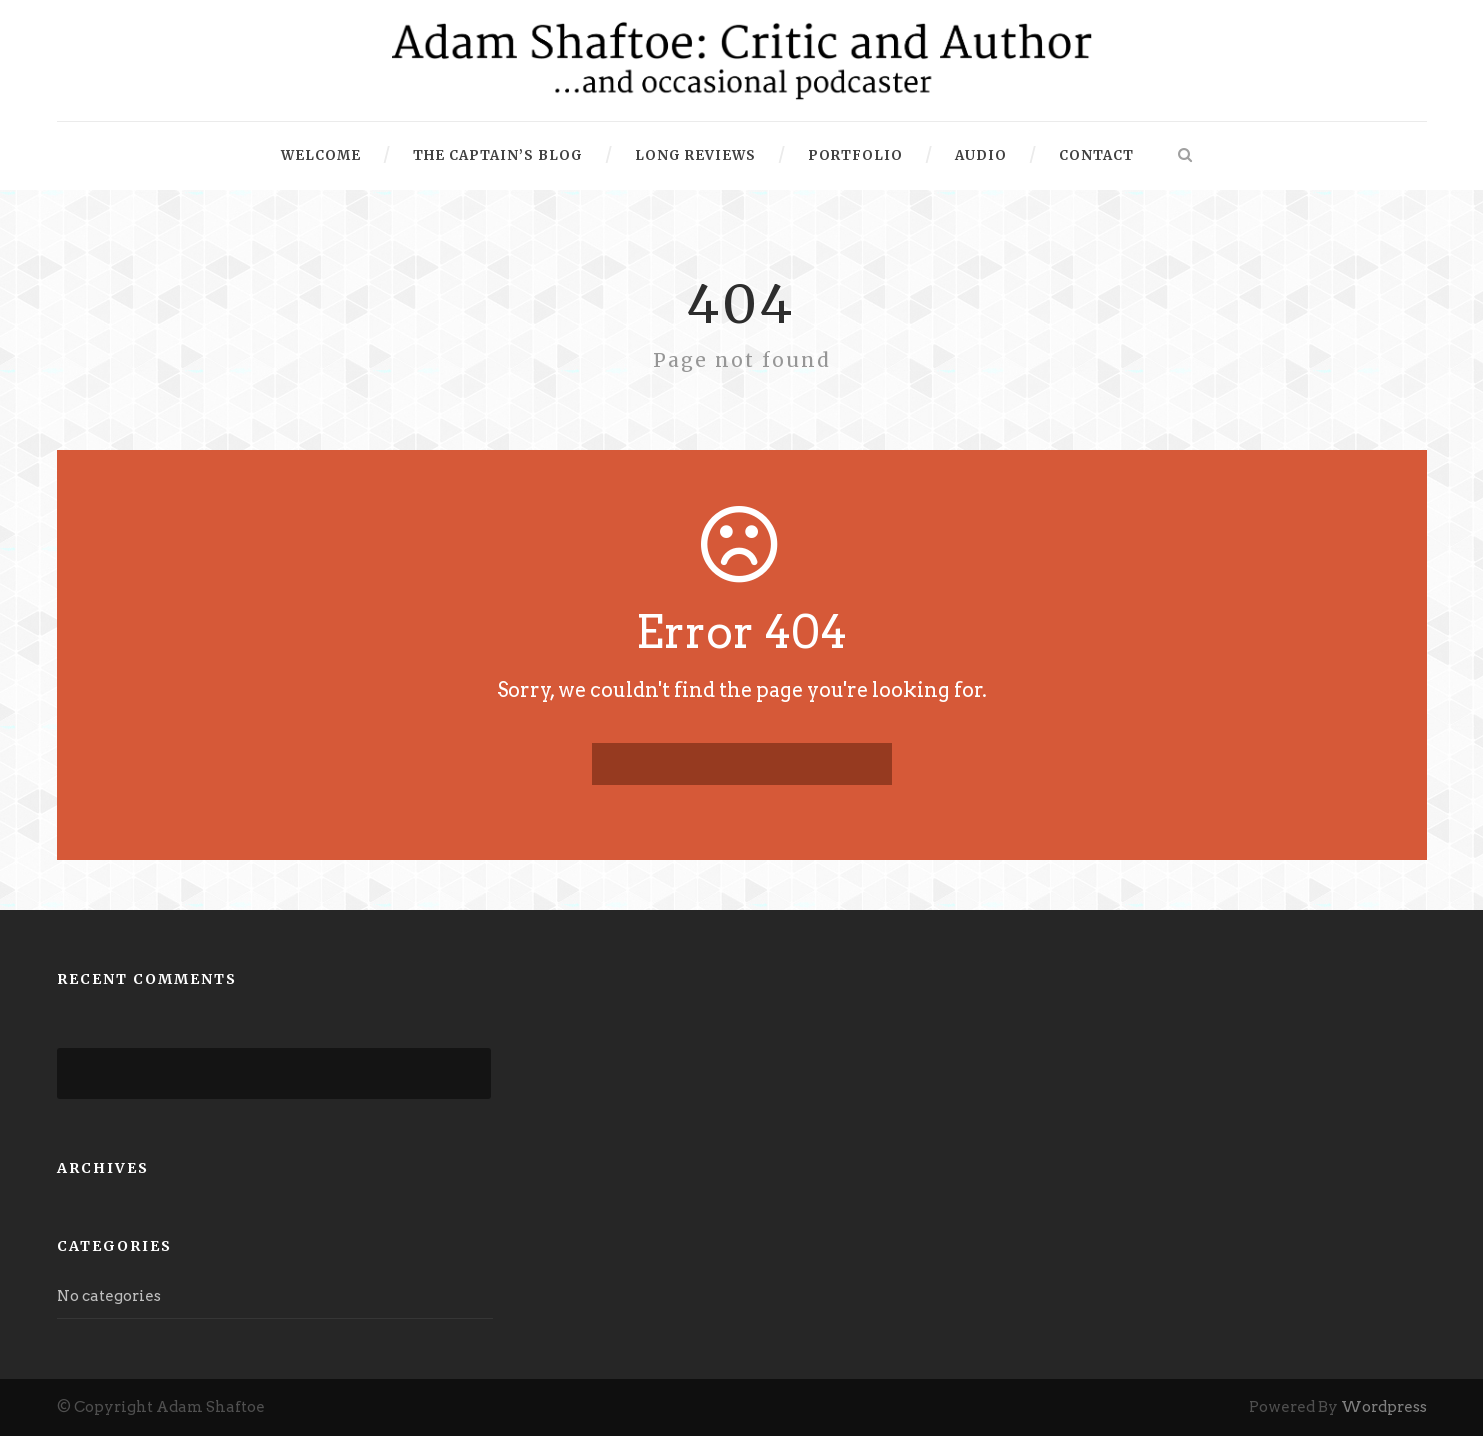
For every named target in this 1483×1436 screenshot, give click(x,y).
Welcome (321, 155)
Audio (981, 155)
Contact (1096, 155)
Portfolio (855, 155)
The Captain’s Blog (498, 155)
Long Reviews (695, 155)
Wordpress (1384, 1407)
